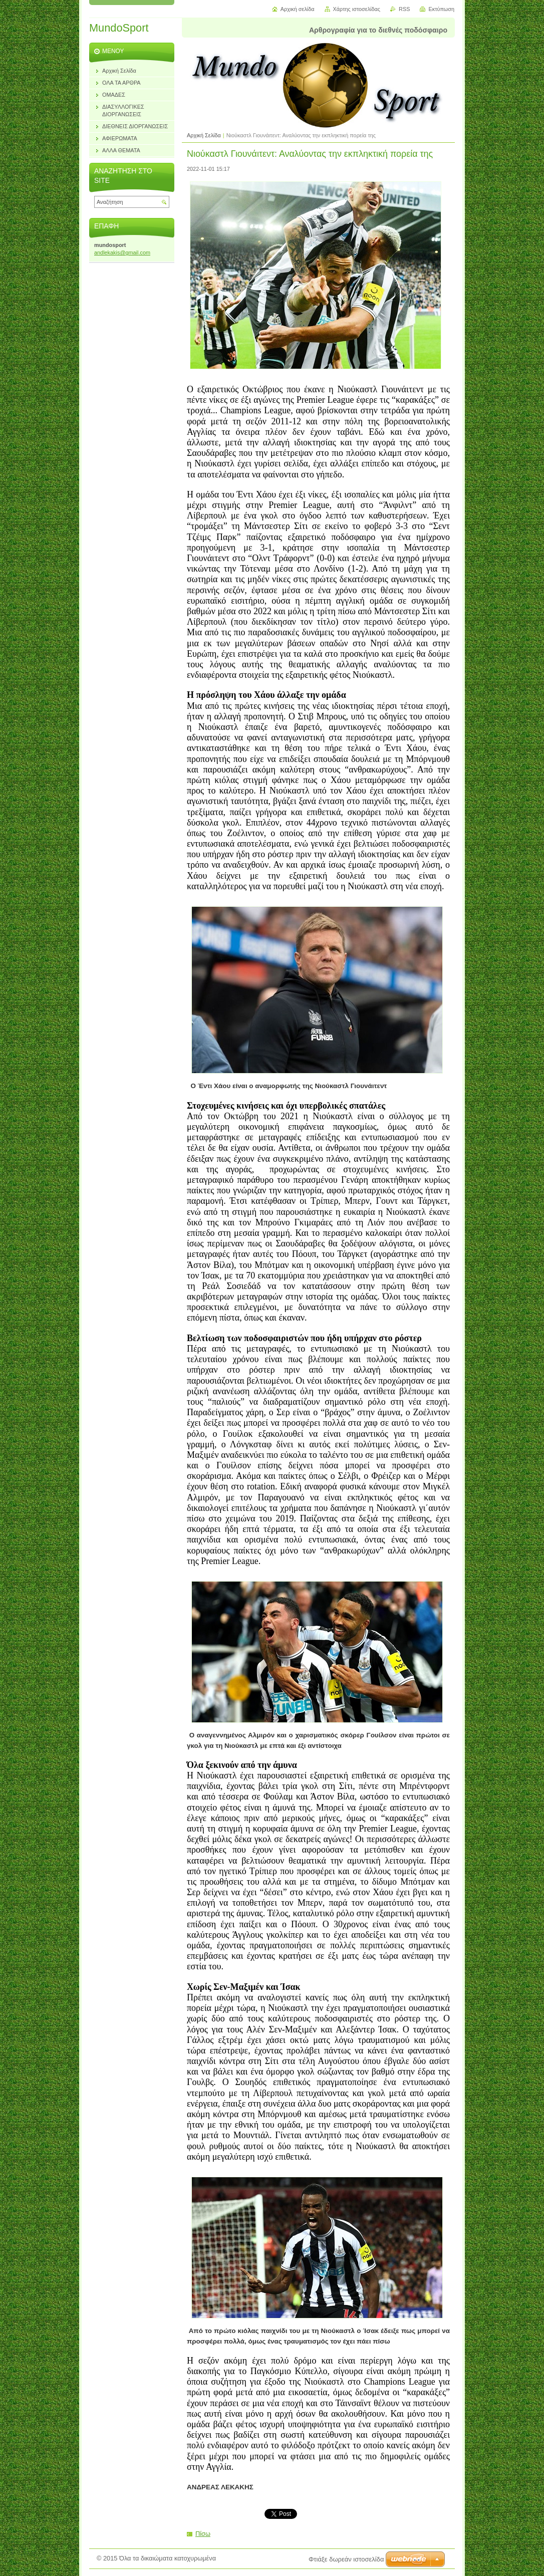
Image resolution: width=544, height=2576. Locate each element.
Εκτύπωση (441, 9)
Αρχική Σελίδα (204, 135)
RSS (404, 9)
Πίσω (202, 2533)
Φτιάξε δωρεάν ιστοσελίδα (346, 2559)
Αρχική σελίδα (298, 9)
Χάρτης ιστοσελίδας (357, 9)
